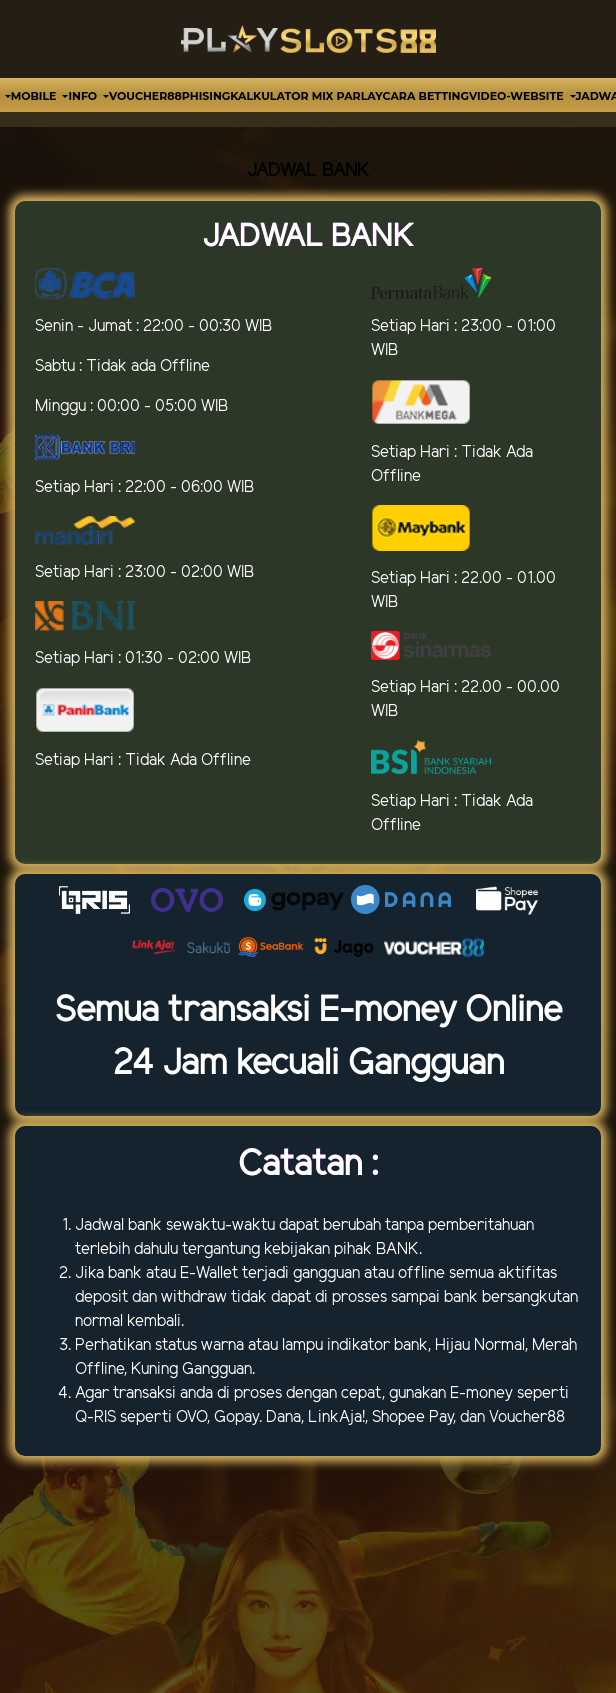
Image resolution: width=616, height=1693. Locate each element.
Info (84, 96)
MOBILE (35, 96)
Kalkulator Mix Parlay (306, 96)
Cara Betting (426, 96)
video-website (518, 96)
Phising (206, 96)
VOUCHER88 (145, 96)
